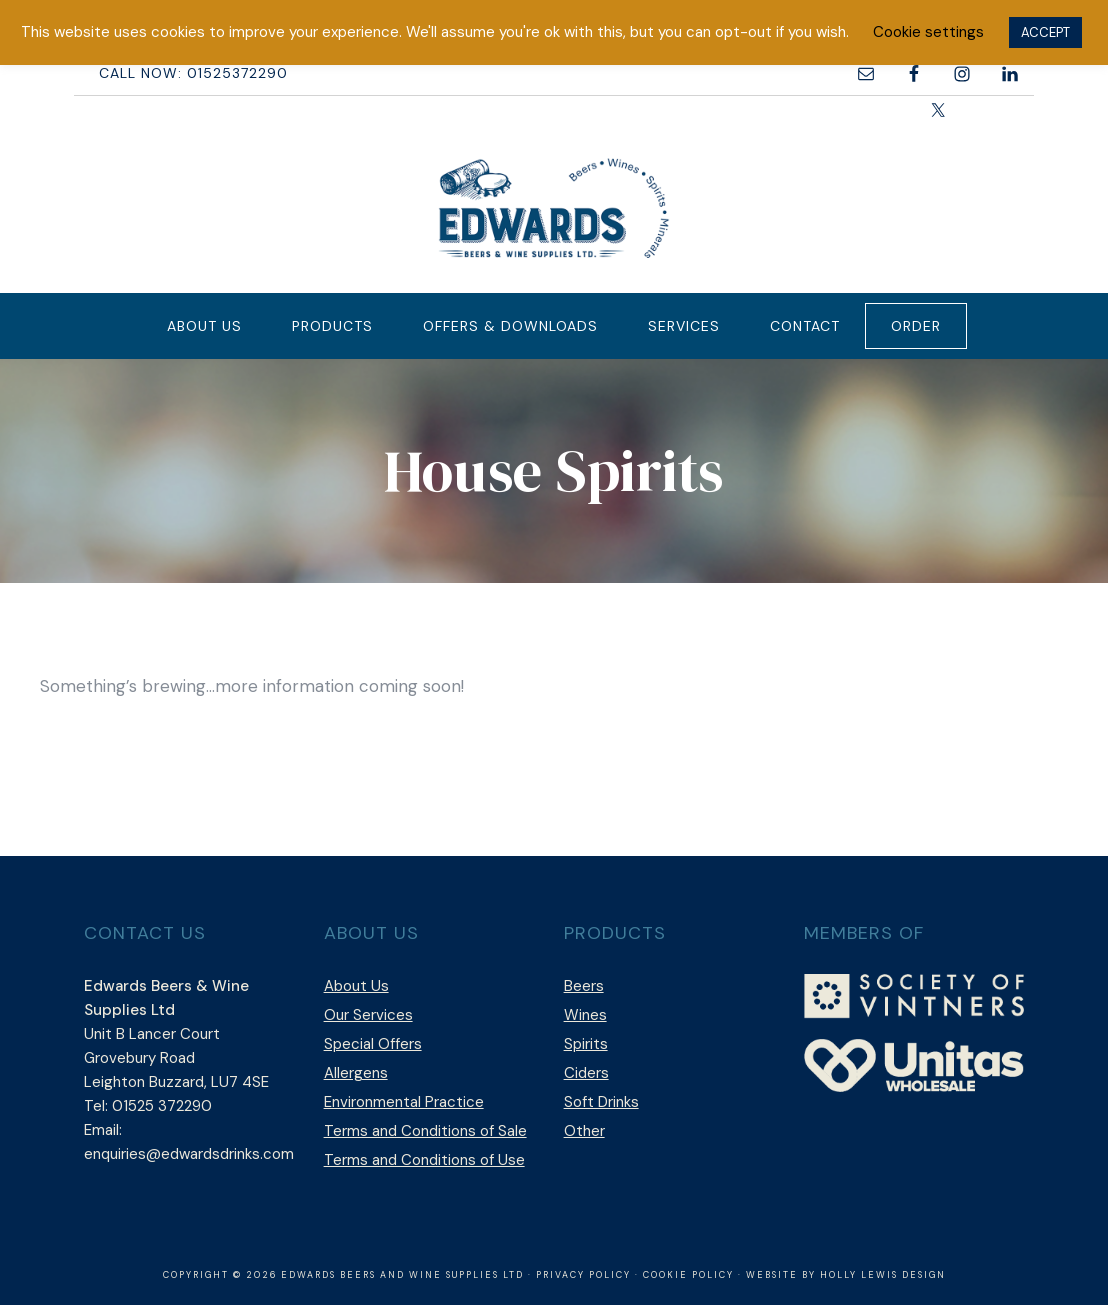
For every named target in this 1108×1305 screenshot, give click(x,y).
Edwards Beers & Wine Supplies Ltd (554, 208)
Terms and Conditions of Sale (425, 1131)
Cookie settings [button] (928, 32)
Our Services (368, 1015)
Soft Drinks (601, 1102)
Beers (584, 986)
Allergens (356, 1073)
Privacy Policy (583, 1275)
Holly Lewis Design (883, 1275)
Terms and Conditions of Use (424, 1160)
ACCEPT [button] (1045, 32)
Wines (585, 1015)
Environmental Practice (404, 1102)
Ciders (586, 1073)
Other (584, 1131)
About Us (356, 986)
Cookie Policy (688, 1275)
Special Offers (373, 1044)
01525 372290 (162, 1106)
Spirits (586, 1044)
